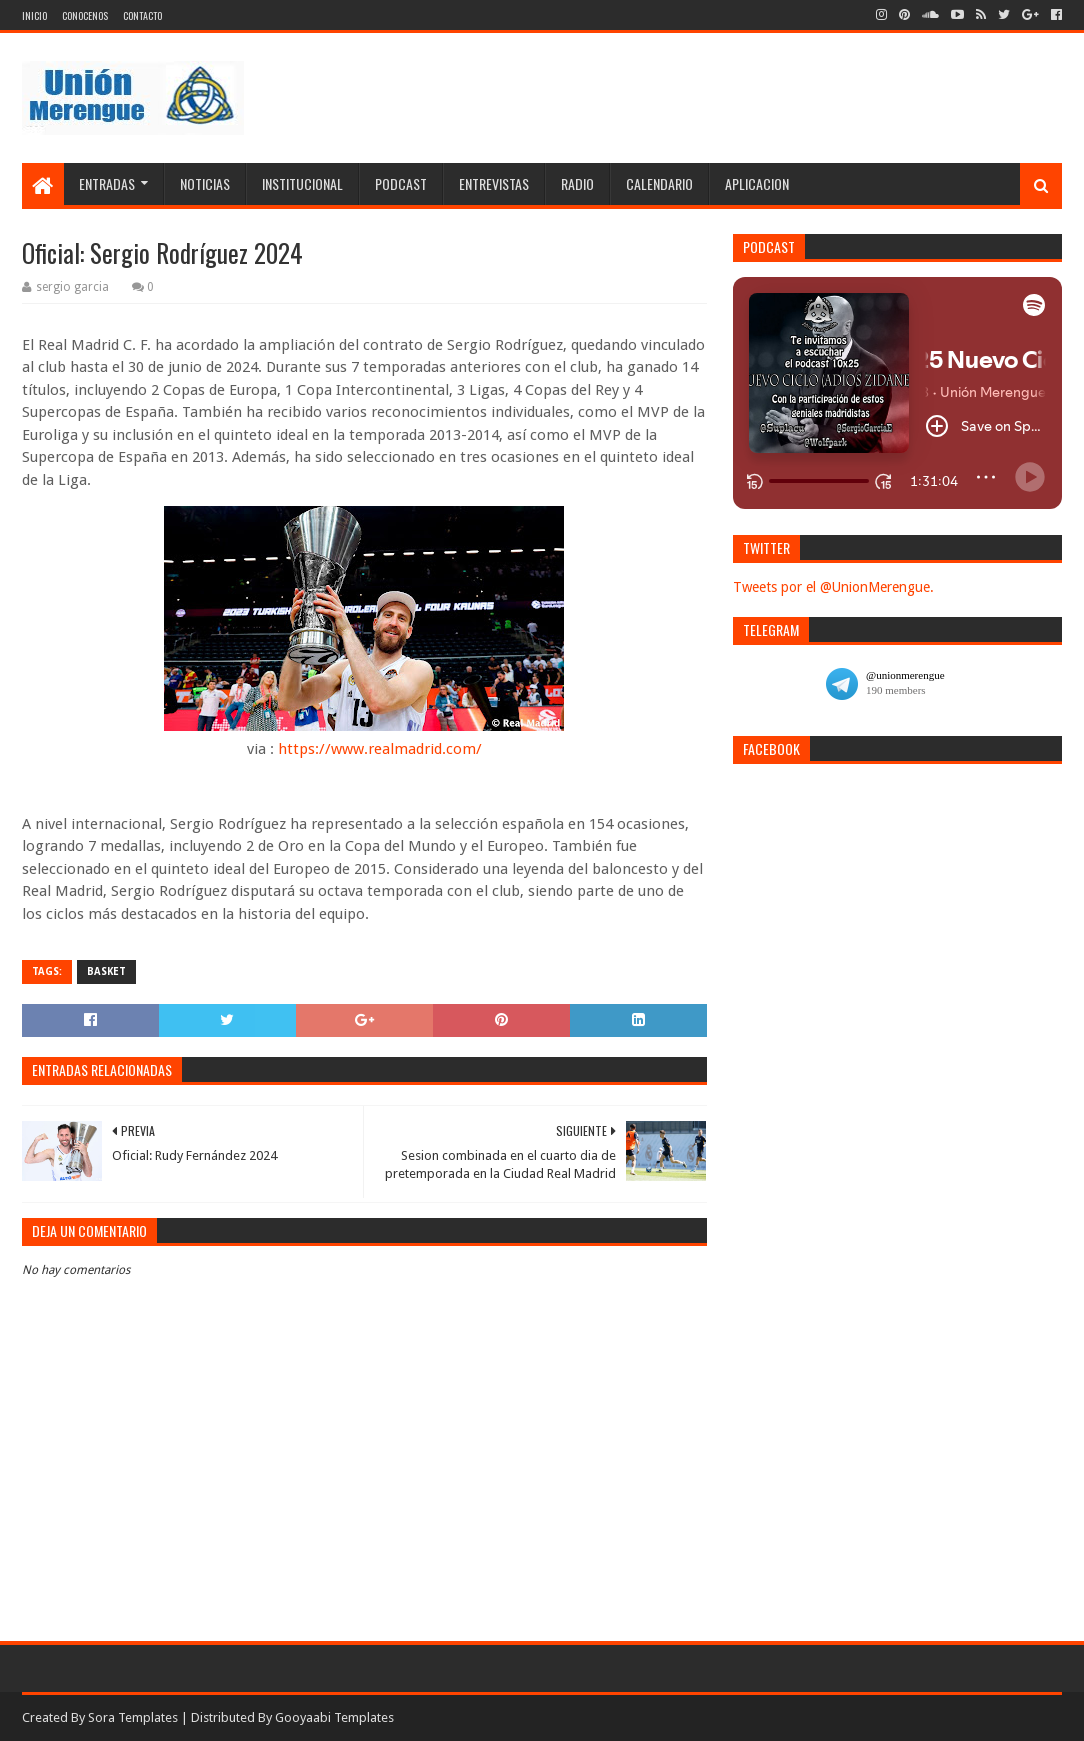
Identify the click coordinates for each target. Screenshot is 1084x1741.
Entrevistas (494, 183)
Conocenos (85, 15)
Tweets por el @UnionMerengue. (833, 587)
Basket (106, 971)
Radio (577, 183)
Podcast (401, 183)
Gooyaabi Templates (334, 1717)
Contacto (142, 15)
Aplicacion (757, 183)
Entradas (107, 183)
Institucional (302, 183)
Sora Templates (133, 1717)
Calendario (659, 183)
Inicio (34, 15)
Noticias (205, 183)
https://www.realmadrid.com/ (380, 749)
